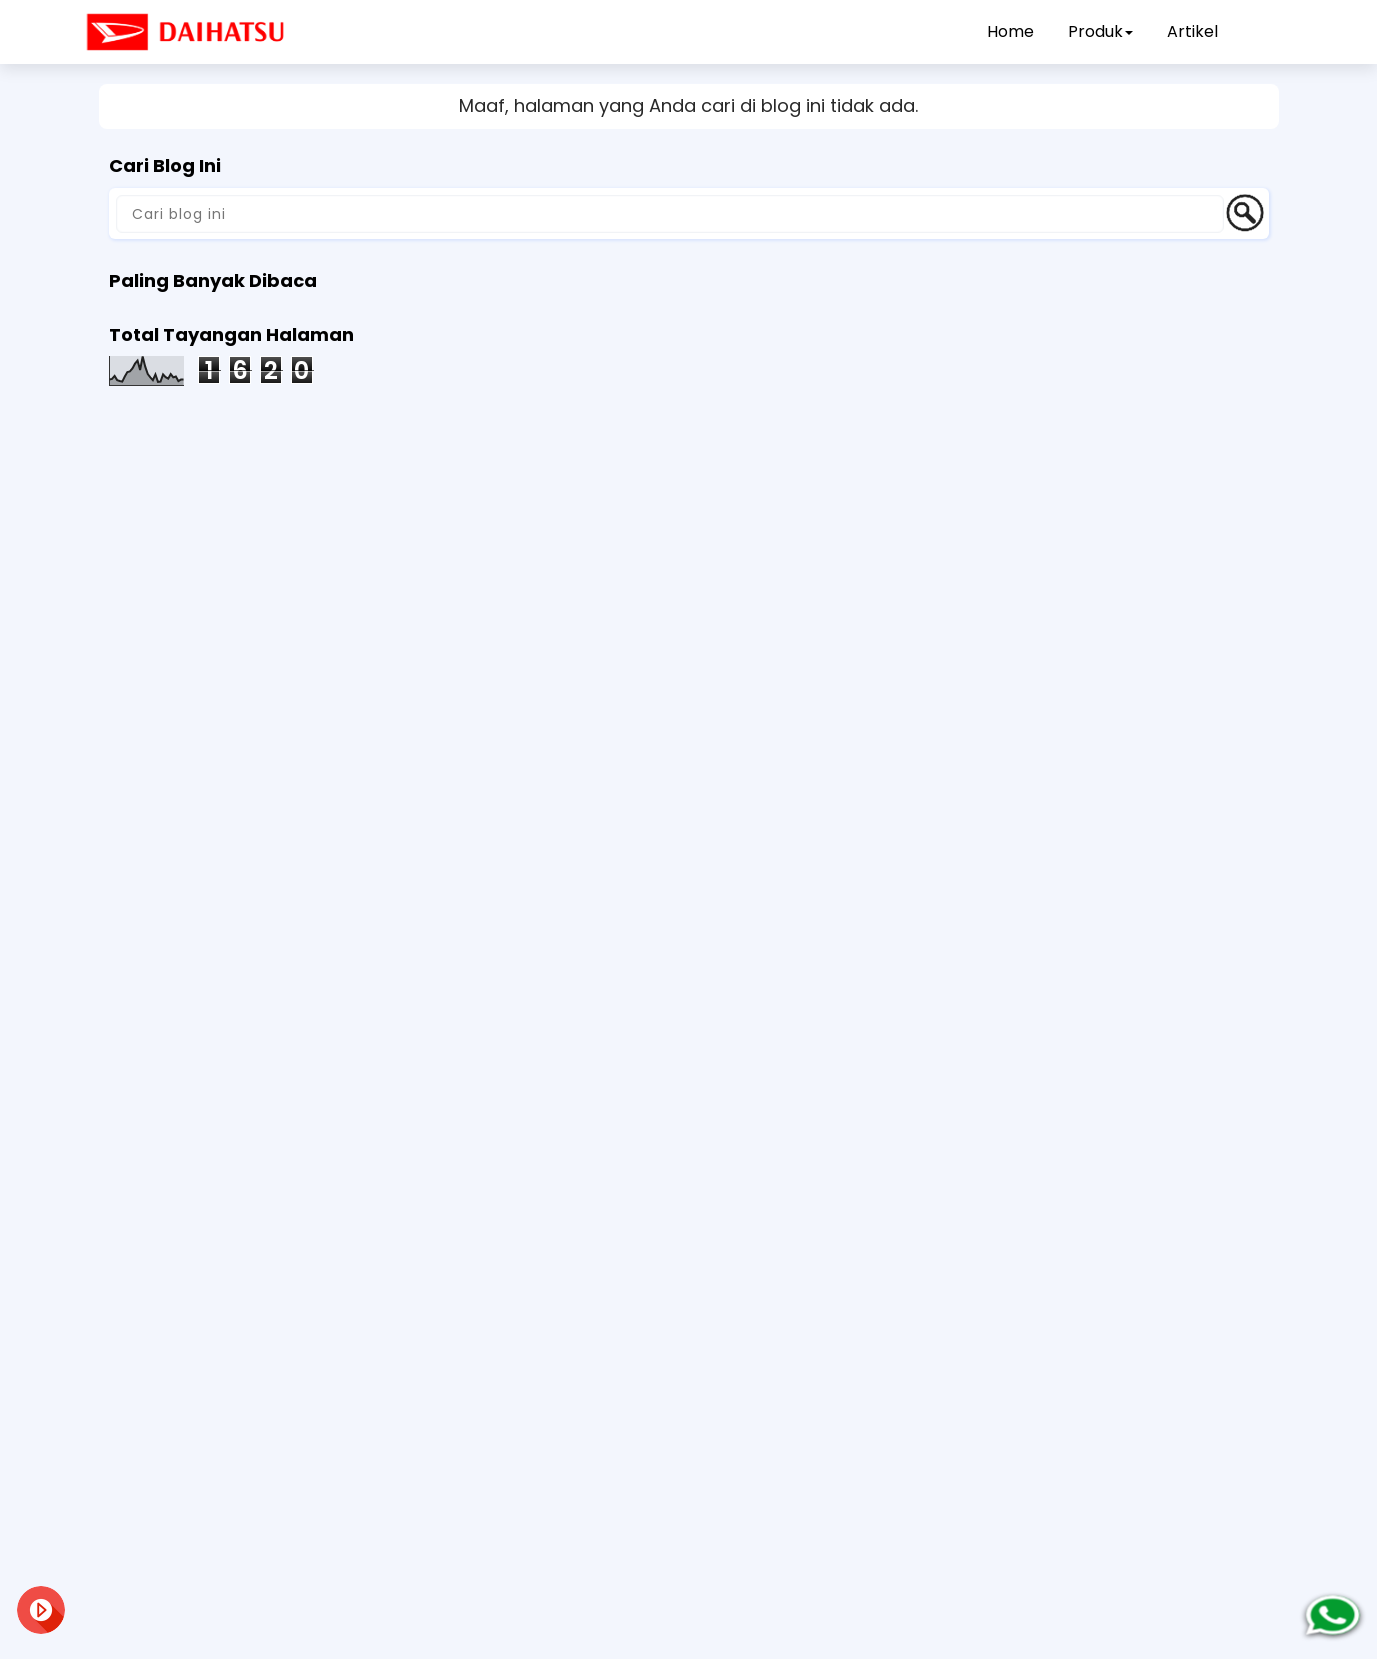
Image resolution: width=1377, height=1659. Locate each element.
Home (1010, 31)
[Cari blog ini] (670, 214)
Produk (1100, 31)
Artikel (1192, 31)
